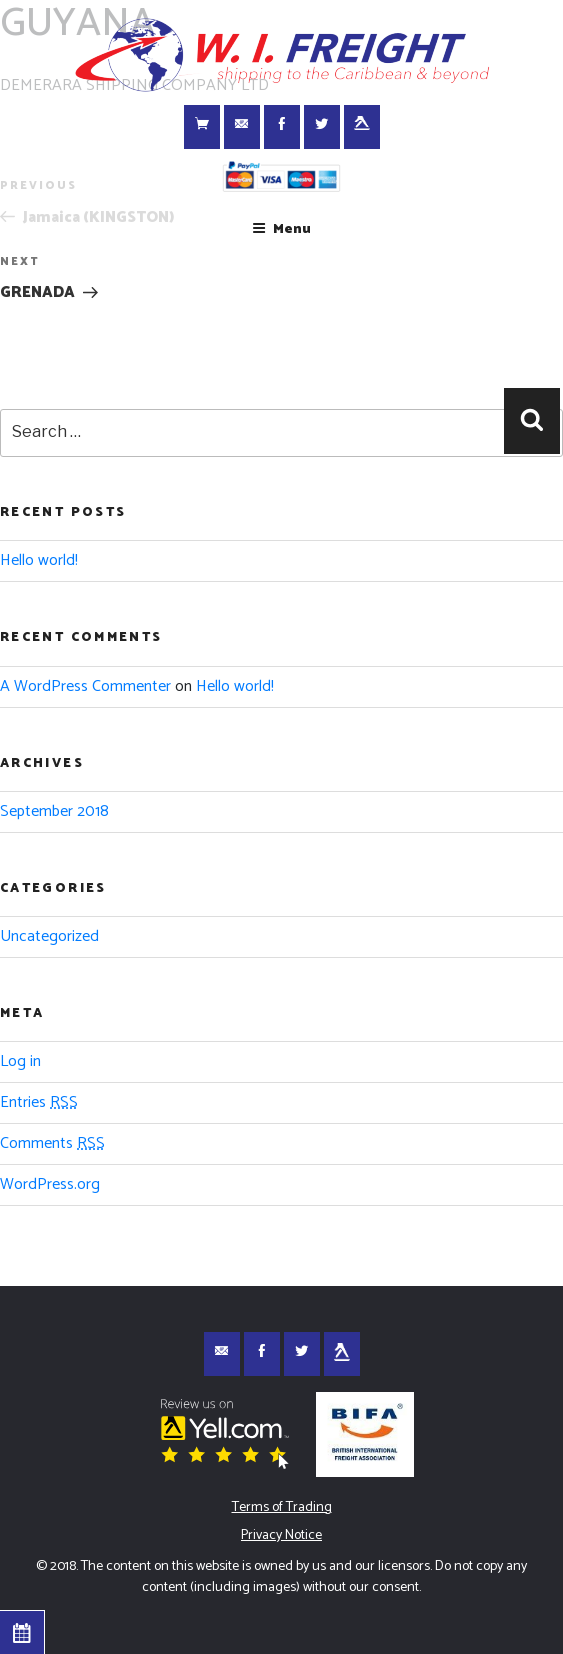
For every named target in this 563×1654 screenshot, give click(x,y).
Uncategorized (49, 936)
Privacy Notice (281, 1535)
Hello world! (39, 560)
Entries (39, 1102)
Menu (281, 229)
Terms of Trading (282, 1507)
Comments (52, 1143)
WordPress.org (50, 1184)
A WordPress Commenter (85, 686)
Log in (20, 1061)
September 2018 (54, 811)
